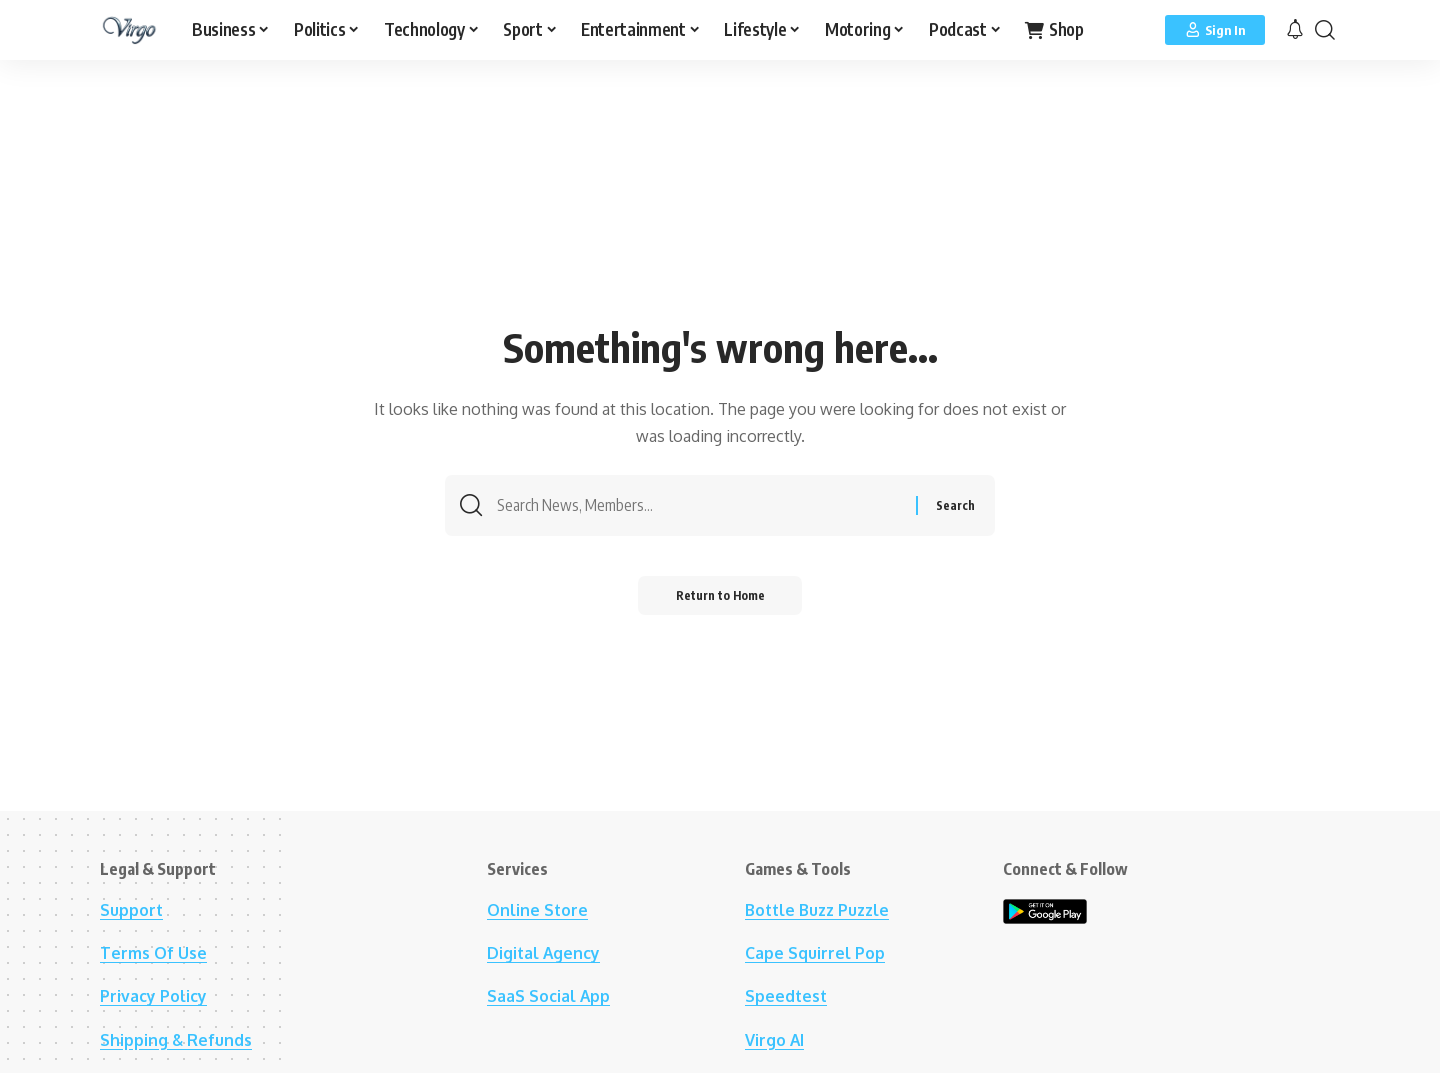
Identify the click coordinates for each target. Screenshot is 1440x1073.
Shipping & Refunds (176, 1040)
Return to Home (720, 598)
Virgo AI (775, 1040)
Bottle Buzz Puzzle (820, 910)
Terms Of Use (153, 953)
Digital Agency (544, 953)
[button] (1325, 30)
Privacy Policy (153, 996)
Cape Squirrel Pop (815, 953)
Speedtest (787, 996)
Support (132, 910)
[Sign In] (1215, 30)
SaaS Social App (549, 996)
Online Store (538, 910)
